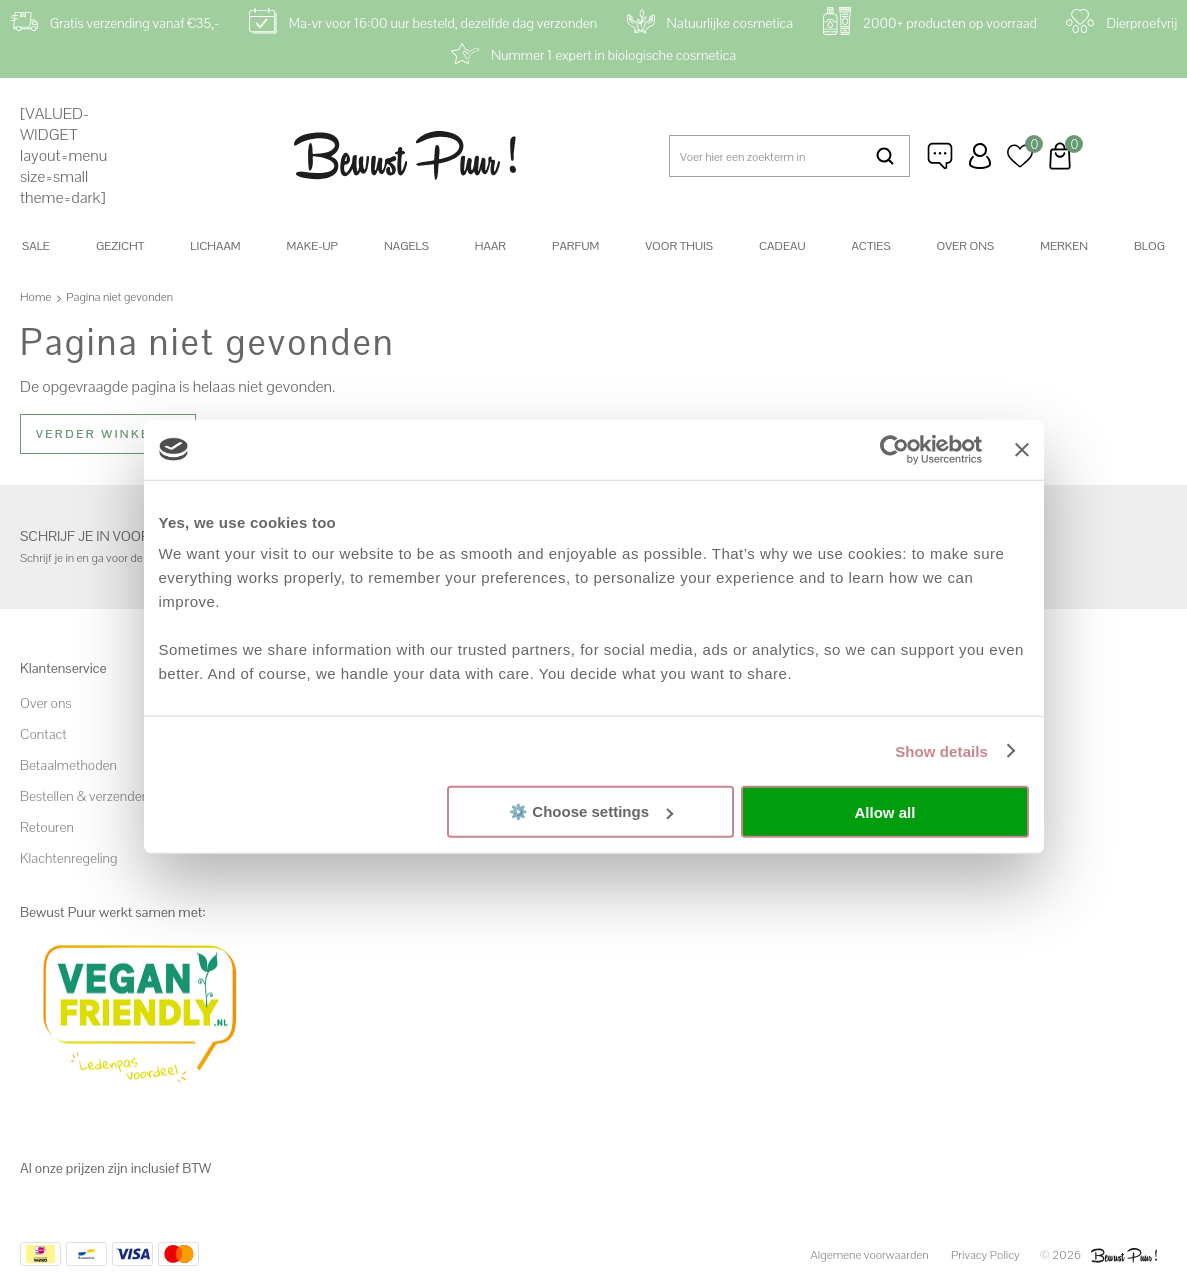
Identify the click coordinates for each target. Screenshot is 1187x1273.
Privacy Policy (985, 1255)
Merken (1064, 246)
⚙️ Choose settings (591, 811)
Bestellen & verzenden (84, 795)
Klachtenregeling (68, 857)
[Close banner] (1022, 449)
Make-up (312, 246)
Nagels (406, 246)
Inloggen (980, 156)
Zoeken (885, 156)
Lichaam (215, 246)
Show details (941, 750)
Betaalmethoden (68, 764)
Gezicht (120, 246)
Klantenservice (940, 156)
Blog (1149, 246)
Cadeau (782, 246)
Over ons (966, 246)
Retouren (47, 826)
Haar (490, 246)
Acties (870, 246)
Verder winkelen (108, 434)
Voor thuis (679, 246)
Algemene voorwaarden (870, 1255)
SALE (36, 246)
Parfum (575, 246)
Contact (43, 733)
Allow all (885, 811)
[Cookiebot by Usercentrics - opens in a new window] (894, 449)
